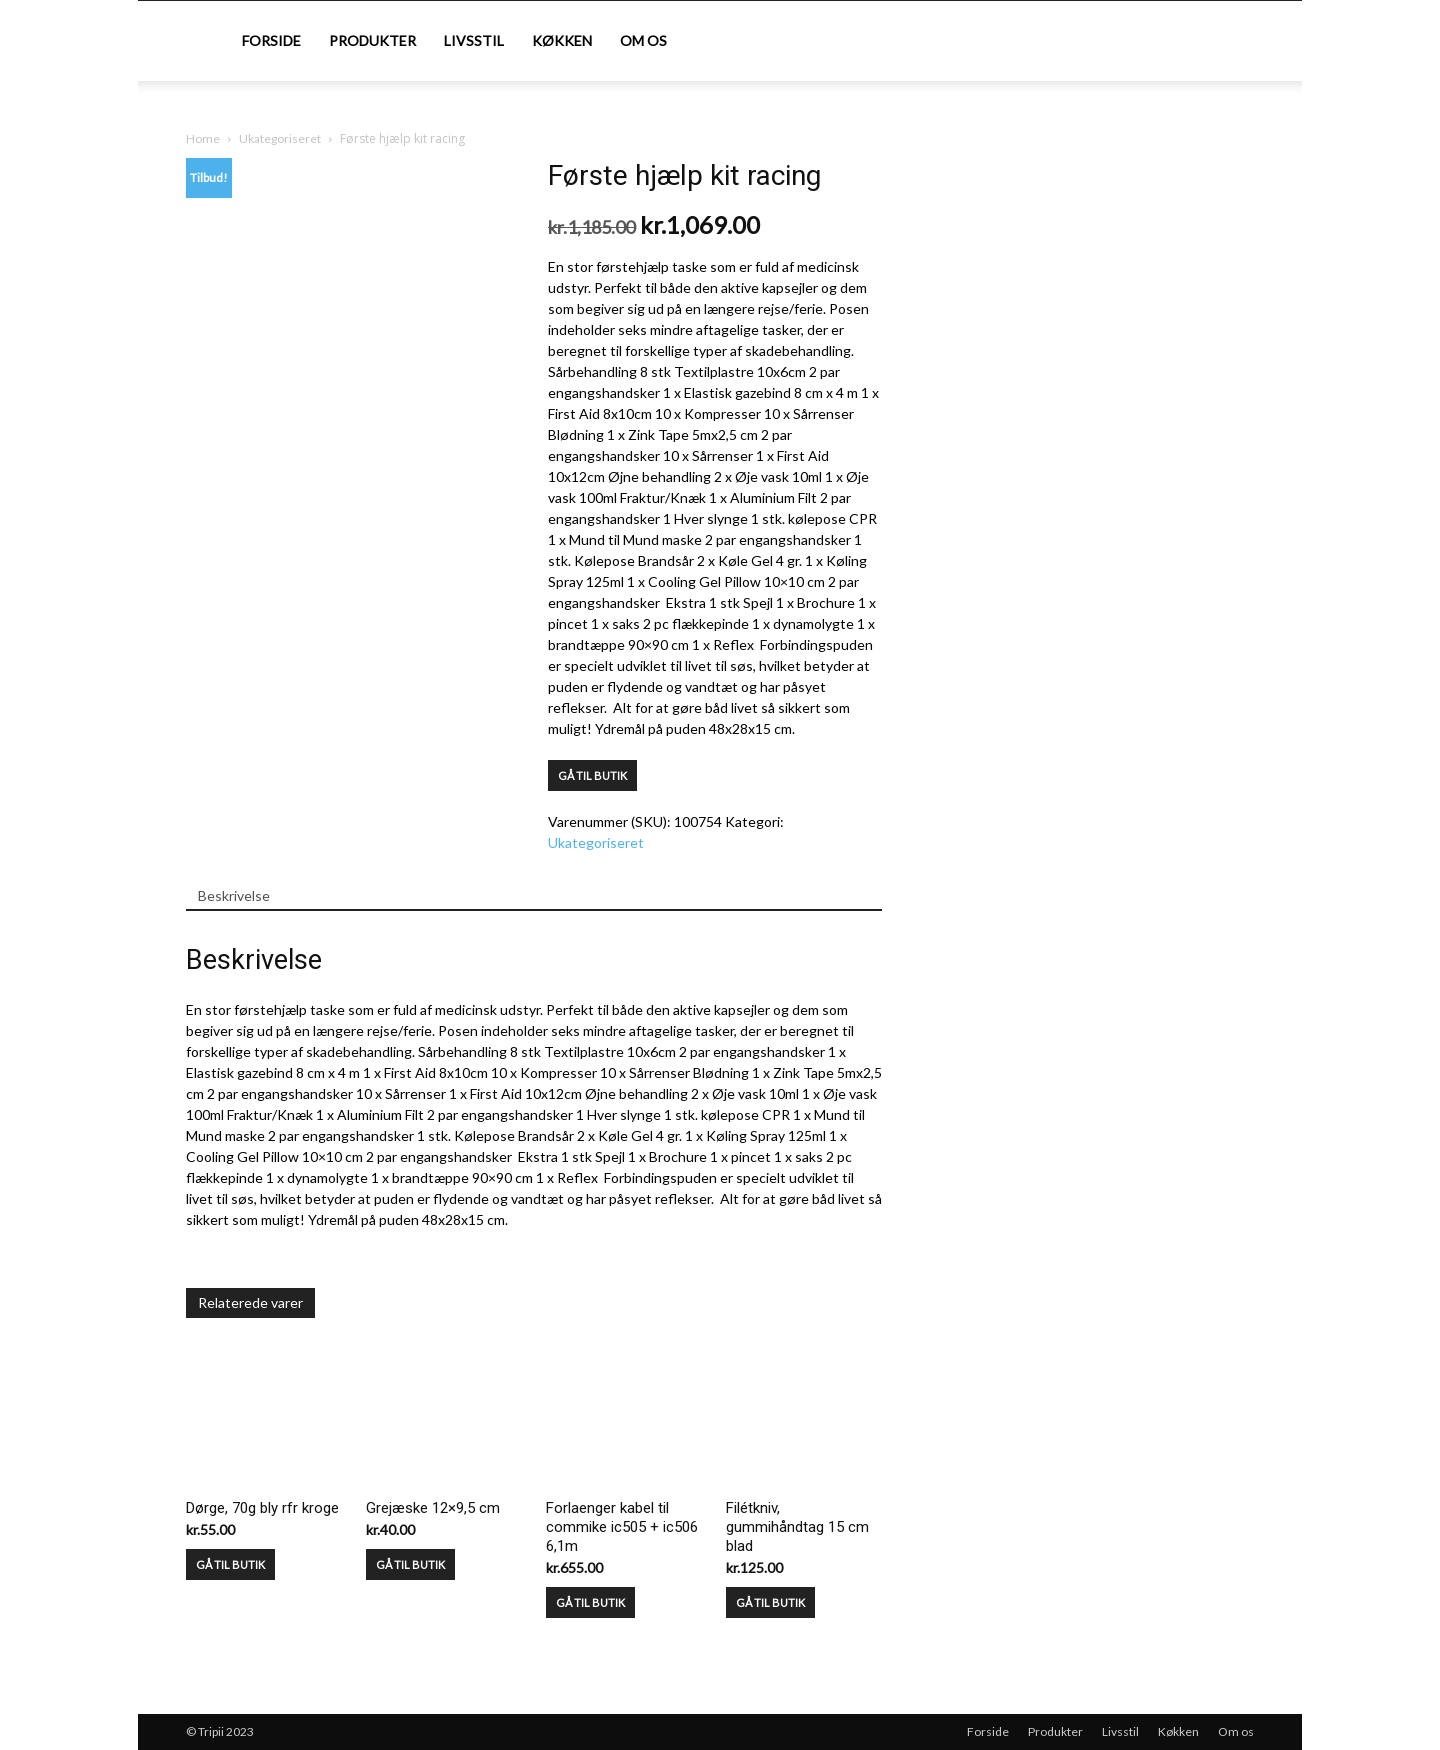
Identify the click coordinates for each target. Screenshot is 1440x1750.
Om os (643, 40)
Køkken (562, 40)
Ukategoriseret (280, 138)
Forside (271, 40)
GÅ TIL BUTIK (592, 775)
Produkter (372, 40)
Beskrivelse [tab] (234, 895)
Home (203, 138)
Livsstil (474, 40)
